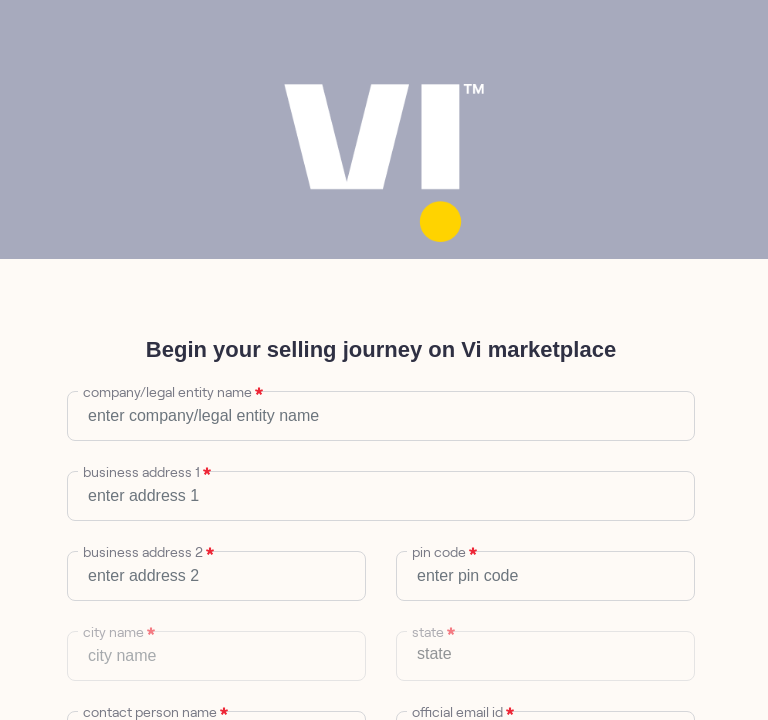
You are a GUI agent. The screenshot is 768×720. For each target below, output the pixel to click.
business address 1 (144, 472)
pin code (441, 552)
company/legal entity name (170, 392)
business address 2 (145, 552)
